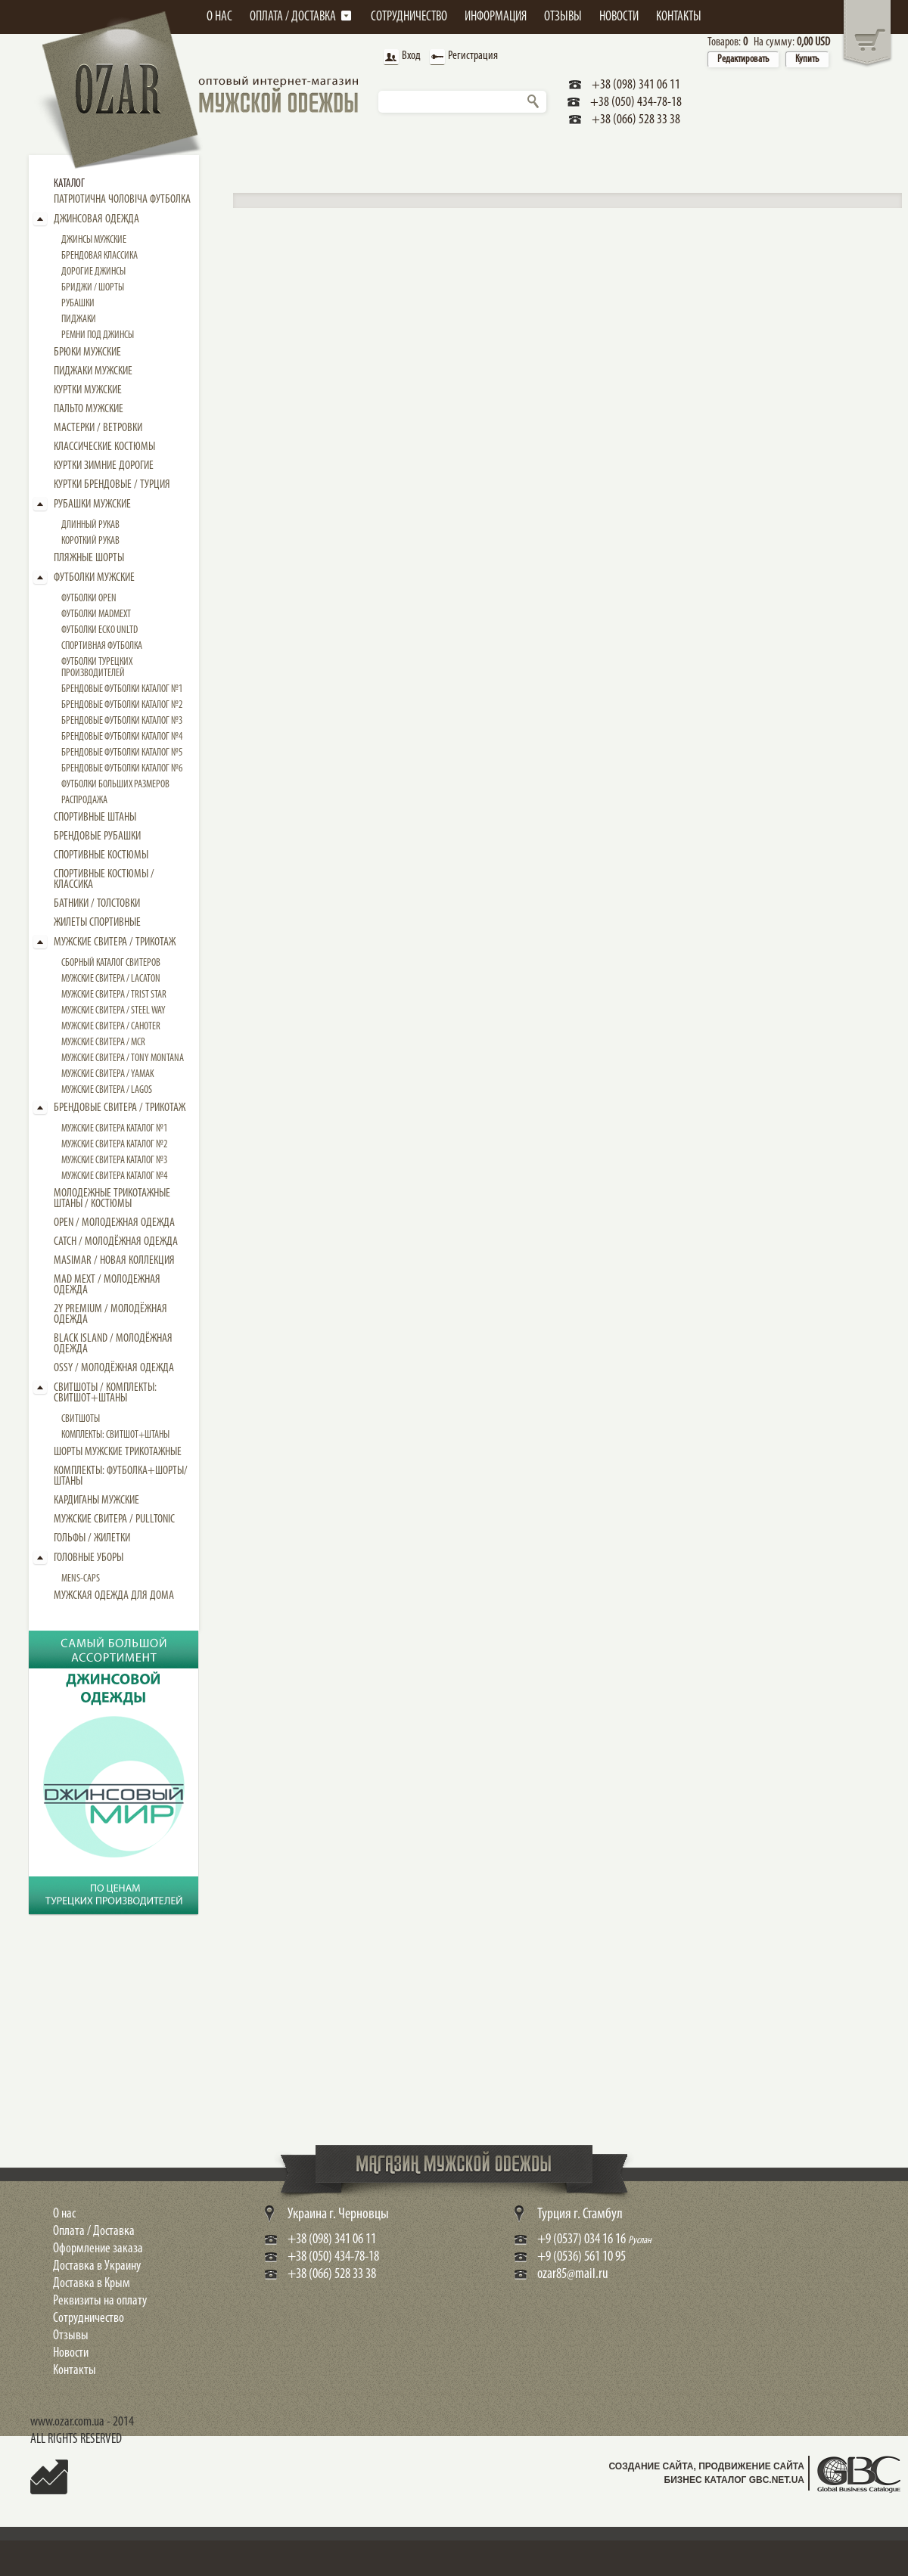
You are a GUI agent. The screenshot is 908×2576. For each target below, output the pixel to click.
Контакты (74, 2370)
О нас (64, 2214)
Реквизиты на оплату (100, 2301)
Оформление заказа (98, 2249)
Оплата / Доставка (94, 2231)
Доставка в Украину (97, 2266)
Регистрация (462, 57)
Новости (71, 2353)
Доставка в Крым (91, 2284)
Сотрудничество (88, 2318)
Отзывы (71, 2336)
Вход (400, 57)
